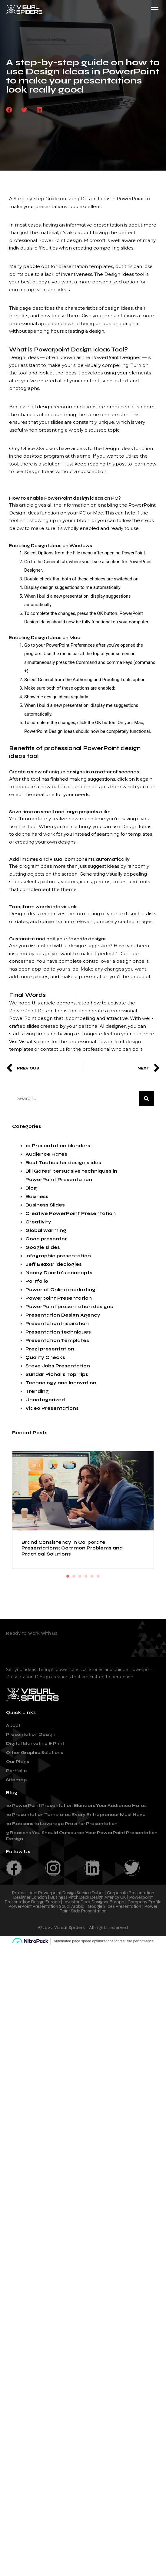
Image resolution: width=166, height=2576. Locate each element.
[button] (9, 110)
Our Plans (17, 1761)
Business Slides (45, 1205)
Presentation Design (30, 1734)
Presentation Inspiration (57, 1323)
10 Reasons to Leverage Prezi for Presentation (62, 1823)
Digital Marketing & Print (35, 1743)
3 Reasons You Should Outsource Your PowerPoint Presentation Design (82, 1835)
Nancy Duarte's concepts (58, 1272)
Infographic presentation (58, 1256)
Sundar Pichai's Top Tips (56, 1374)
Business (36, 1196)
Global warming (45, 1230)
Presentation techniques (58, 1332)
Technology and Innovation (60, 1383)
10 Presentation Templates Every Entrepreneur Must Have (76, 1814)
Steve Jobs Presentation (57, 1366)
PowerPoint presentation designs (69, 1306)
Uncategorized (45, 1399)
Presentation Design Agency (62, 1315)
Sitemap (16, 1779)
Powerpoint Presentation (58, 1298)
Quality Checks (45, 1357)
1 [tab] (68, 1576)
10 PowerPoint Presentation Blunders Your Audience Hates (76, 1805)
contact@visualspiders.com (52, 1641)
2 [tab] (74, 1576)
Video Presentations (52, 1408)
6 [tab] (98, 1576)
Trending (37, 1391)
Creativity (38, 1222)
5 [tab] (92, 1576)
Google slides (42, 1247)
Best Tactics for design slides (63, 1162)
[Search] (146, 1098)
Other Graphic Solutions (34, 1752)
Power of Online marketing (60, 1289)
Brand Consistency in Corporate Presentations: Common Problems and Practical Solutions (72, 1548)
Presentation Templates (57, 1340)
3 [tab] (80, 1576)
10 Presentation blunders (57, 1145)
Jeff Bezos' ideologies (53, 1264)
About (13, 1725)
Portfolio (36, 1281)
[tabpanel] (83, 1510)
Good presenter (46, 1239)
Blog (31, 1188)
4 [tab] (86, 1576)
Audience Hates (46, 1154)
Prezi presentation (49, 1349)
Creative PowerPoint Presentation (70, 1213)
